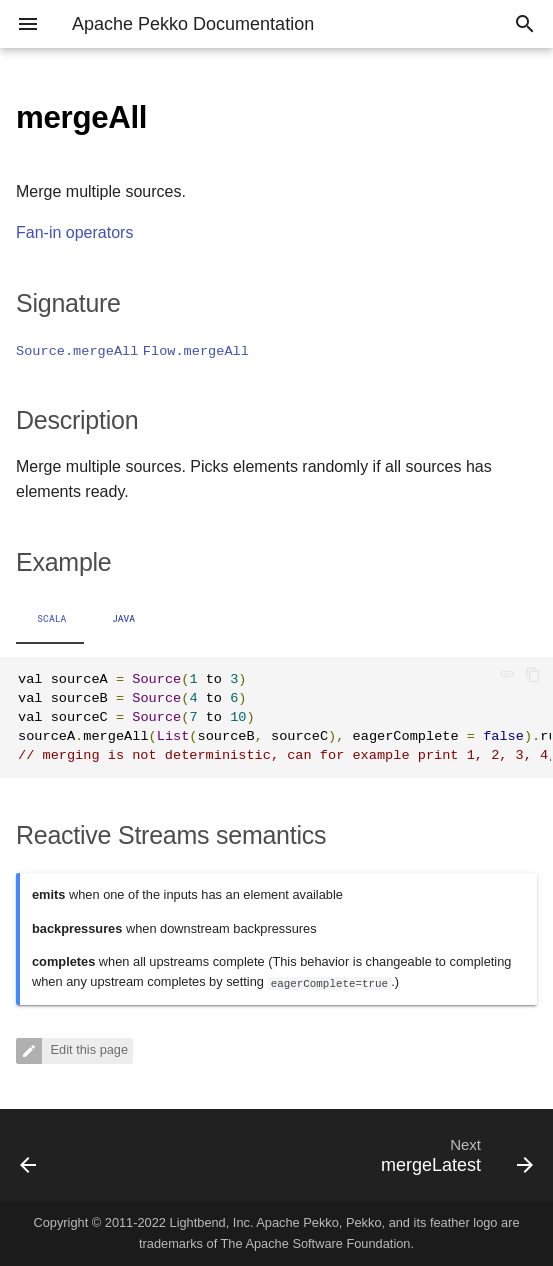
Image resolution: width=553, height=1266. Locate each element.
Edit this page (87, 1049)
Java (124, 619)
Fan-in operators (74, 232)
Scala (51, 619)
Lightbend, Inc (210, 1222)
